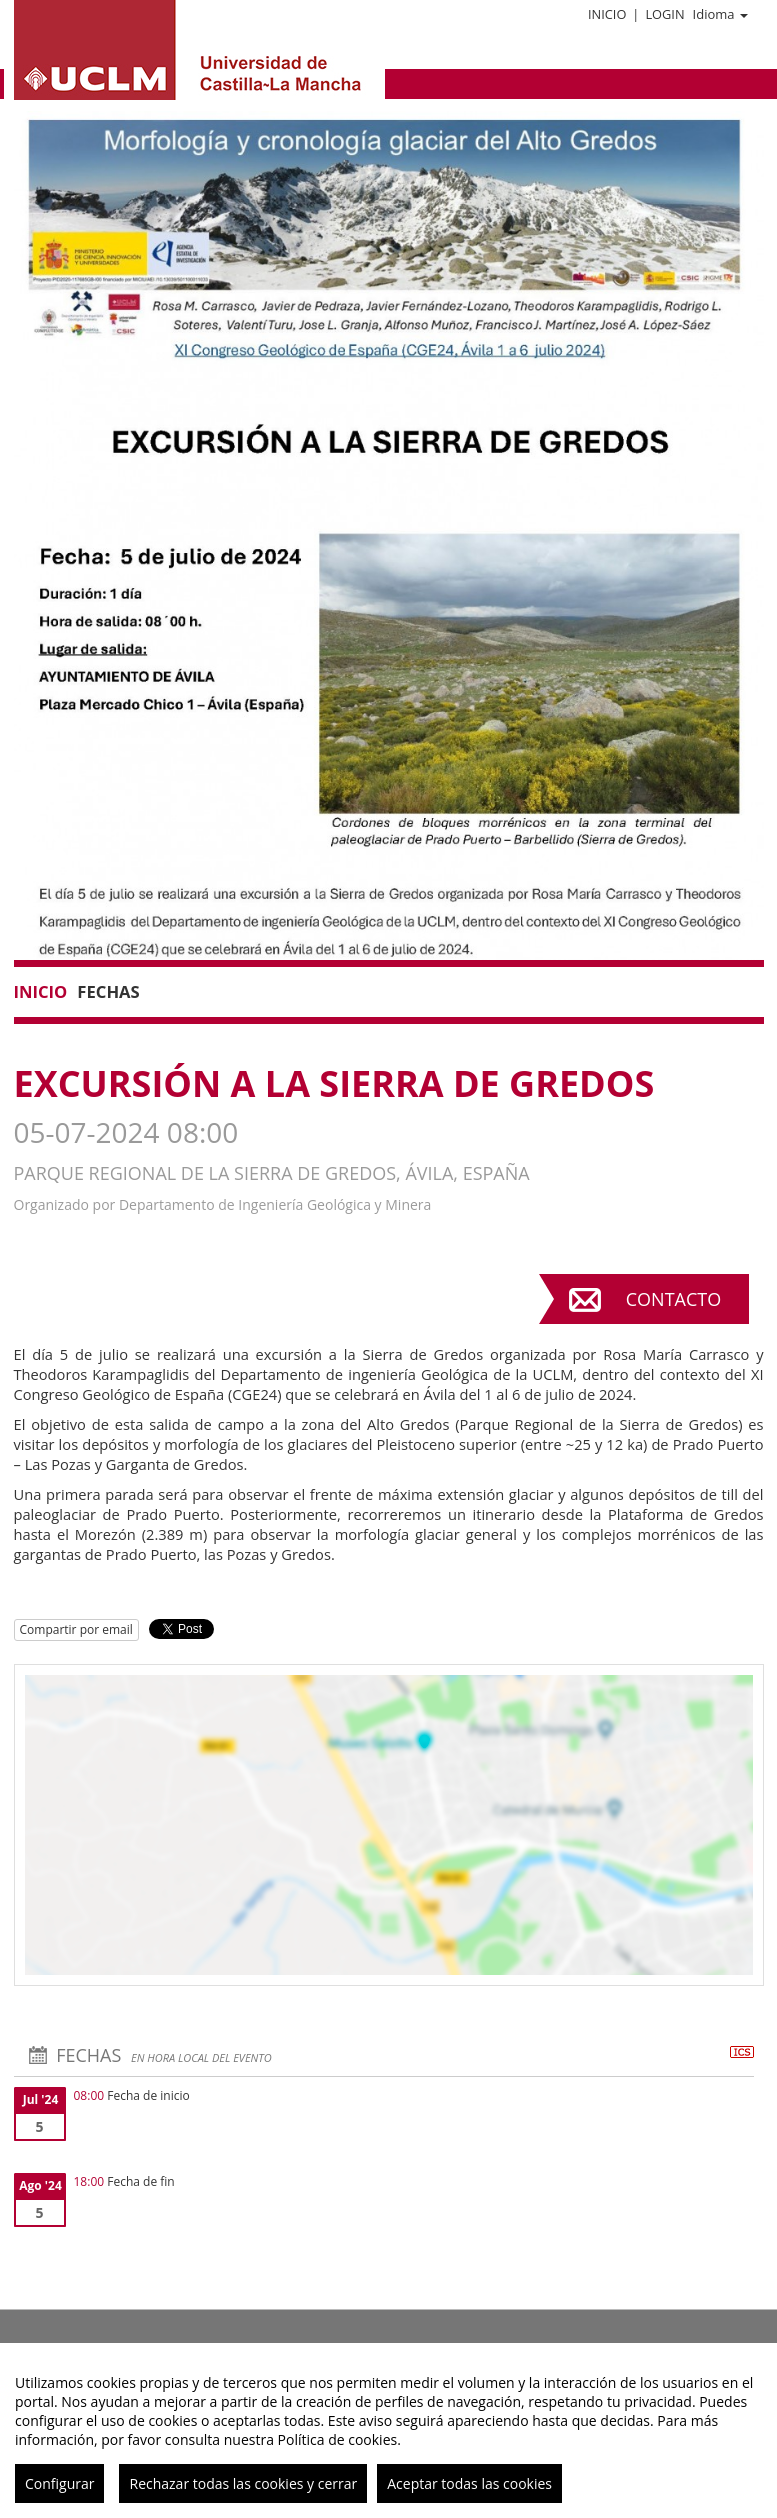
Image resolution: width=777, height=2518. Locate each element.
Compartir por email (76, 1629)
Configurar (59, 2483)
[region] (388, 2430)
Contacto (673, 1299)
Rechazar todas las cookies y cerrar (243, 2483)
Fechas (108, 991)
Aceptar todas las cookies (469, 2483)
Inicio (607, 14)
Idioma (720, 14)
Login (664, 14)
